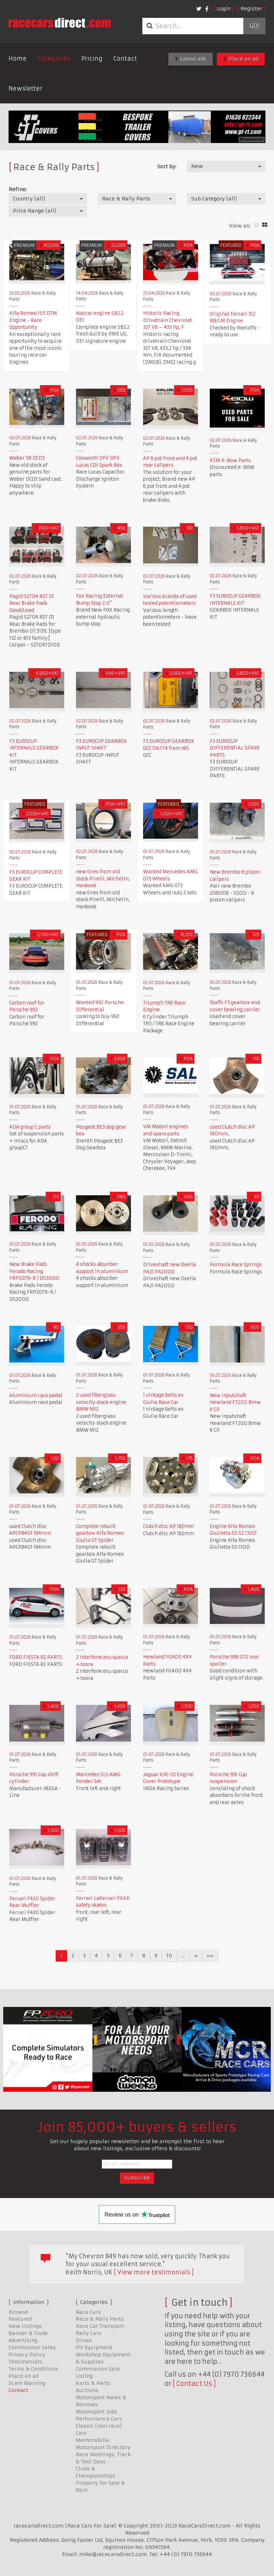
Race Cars (88, 2312)
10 (169, 1955)
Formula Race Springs (236, 1265)
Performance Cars (99, 2419)
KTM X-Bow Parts (230, 461)
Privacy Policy (27, 2354)
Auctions (87, 2390)
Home (18, 58)
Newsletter (25, 88)
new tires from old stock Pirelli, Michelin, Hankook (103, 879)
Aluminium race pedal (35, 1395)
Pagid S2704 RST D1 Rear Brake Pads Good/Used (31, 603)
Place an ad (240, 59)
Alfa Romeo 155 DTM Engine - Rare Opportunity (33, 320)
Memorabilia (92, 2440)
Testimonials (25, 2361)
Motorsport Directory (103, 2447)
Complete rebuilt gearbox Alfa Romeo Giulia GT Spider (100, 1533)
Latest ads (190, 59)
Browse (18, 2312)
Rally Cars (88, 2333)
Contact (125, 58)
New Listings (25, 2326)
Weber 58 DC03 (27, 458)
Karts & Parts (93, 2383)
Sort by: (166, 166)
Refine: (18, 189)
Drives (84, 2340)
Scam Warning (27, 2383)
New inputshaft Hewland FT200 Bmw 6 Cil (235, 1402)
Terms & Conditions (33, 2369)
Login (223, 8)
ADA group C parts (30, 1127)
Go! (254, 26)
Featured (20, 2319)
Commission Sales (32, 2347)
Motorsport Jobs (96, 2411)
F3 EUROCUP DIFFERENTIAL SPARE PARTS (235, 748)
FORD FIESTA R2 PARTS (35, 1657)
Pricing (91, 58)
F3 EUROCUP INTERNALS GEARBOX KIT (34, 748)
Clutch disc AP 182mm (168, 1526)
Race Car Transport (100, 2326)
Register (251, 8)
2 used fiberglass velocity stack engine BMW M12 (101, 1402)
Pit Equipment (94, 2347)
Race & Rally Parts (100, 2319)
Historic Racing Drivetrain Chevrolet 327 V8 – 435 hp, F (167, 320)
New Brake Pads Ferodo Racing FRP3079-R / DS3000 (34, 1271)
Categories (54, 58)
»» (210, 1955)
